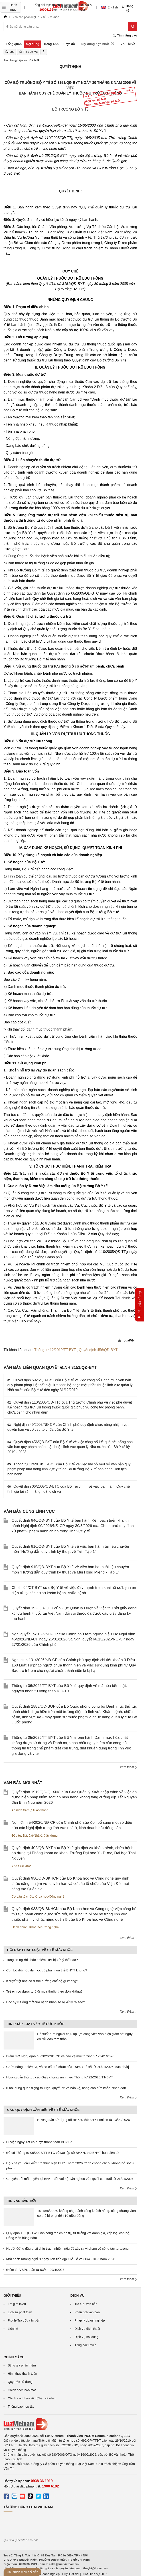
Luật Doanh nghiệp (46, 2574)
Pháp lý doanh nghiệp (90, 2320)
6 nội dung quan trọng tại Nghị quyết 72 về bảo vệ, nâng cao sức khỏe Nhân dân (66, 2088)
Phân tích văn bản (87, 2312)
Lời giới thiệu (17, 2304)
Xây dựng (50, 1835)
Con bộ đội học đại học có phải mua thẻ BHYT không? (46, 1970)
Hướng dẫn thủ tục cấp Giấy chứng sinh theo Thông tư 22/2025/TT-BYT (59, 2077)
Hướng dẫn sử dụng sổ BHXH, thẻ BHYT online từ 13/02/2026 (83, 2120)
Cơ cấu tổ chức (22, 1896)
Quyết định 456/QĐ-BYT (98, 1350)
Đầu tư (16, 1835)
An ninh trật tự (21, 1810)
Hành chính (20, 1927)
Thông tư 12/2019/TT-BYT (55, 1350)
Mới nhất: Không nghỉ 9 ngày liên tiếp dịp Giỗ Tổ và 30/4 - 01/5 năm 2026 (60, 2259)
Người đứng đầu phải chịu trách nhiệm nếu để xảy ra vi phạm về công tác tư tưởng (67, 2248)
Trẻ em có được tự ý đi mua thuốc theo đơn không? (44, 1991)
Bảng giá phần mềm (22, 2365)
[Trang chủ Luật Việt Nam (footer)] (70, 2424)
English (109, 7)
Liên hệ (13, 2328)
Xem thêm (128, 1767)
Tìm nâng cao (125, 35)
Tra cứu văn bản (86, 2304)
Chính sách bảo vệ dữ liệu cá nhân (32, 2398)
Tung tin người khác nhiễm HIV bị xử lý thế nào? (42, 1960)
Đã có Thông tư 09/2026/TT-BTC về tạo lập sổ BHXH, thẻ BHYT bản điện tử (62, 2152)
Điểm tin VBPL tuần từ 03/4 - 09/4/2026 (35, 2269)
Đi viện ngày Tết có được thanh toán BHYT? (39, 2142)
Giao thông (40, 1810)
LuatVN (126, 1340)
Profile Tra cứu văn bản (24, 2320)
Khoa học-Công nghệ (49, 1896)
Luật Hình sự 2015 (94, 2574)
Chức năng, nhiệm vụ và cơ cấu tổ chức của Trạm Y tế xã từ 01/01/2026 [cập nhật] (67, 2067)
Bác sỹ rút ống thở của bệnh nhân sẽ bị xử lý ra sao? (45, 2002)
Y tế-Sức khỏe (21, 1866)
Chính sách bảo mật (22, 2390)
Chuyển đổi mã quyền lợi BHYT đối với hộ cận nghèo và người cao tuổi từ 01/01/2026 (70, 2179)
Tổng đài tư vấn (85, 2345)
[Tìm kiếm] (132, 26)
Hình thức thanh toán (22, 2373)
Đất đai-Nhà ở (32, 1835)
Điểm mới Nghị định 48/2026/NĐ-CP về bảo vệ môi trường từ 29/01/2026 (60, 2056)
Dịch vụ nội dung (86, 2337)
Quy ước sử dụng (20, 2382)
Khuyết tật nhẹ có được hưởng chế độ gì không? (42, 1981)
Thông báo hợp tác (21, 2406)
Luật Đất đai (70, 2574)
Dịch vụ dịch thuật (87, 2328)
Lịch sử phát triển (20, 2312)
